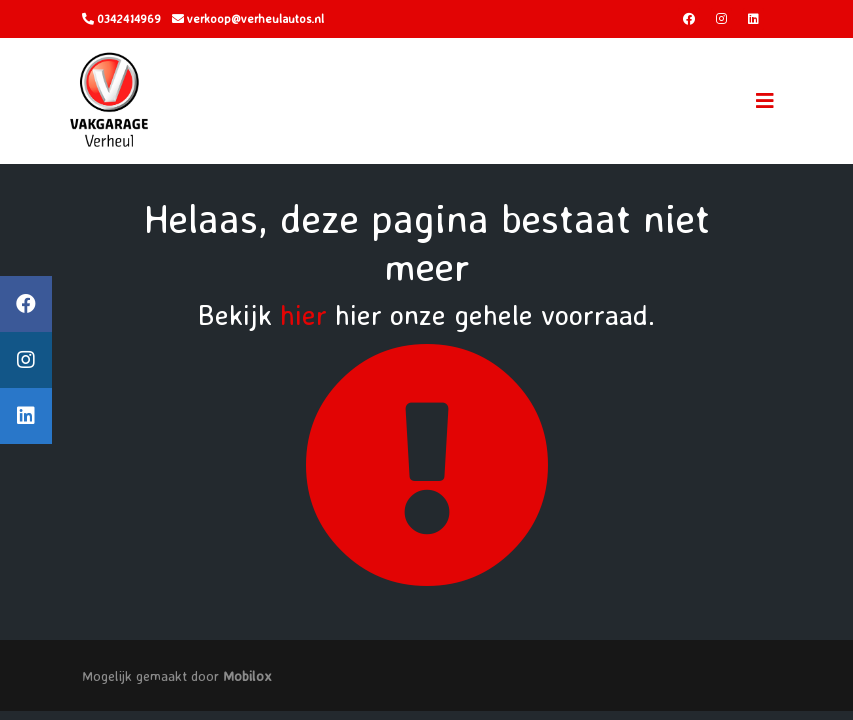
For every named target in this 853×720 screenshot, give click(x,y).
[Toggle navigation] (765, 101)
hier (303, 314)
